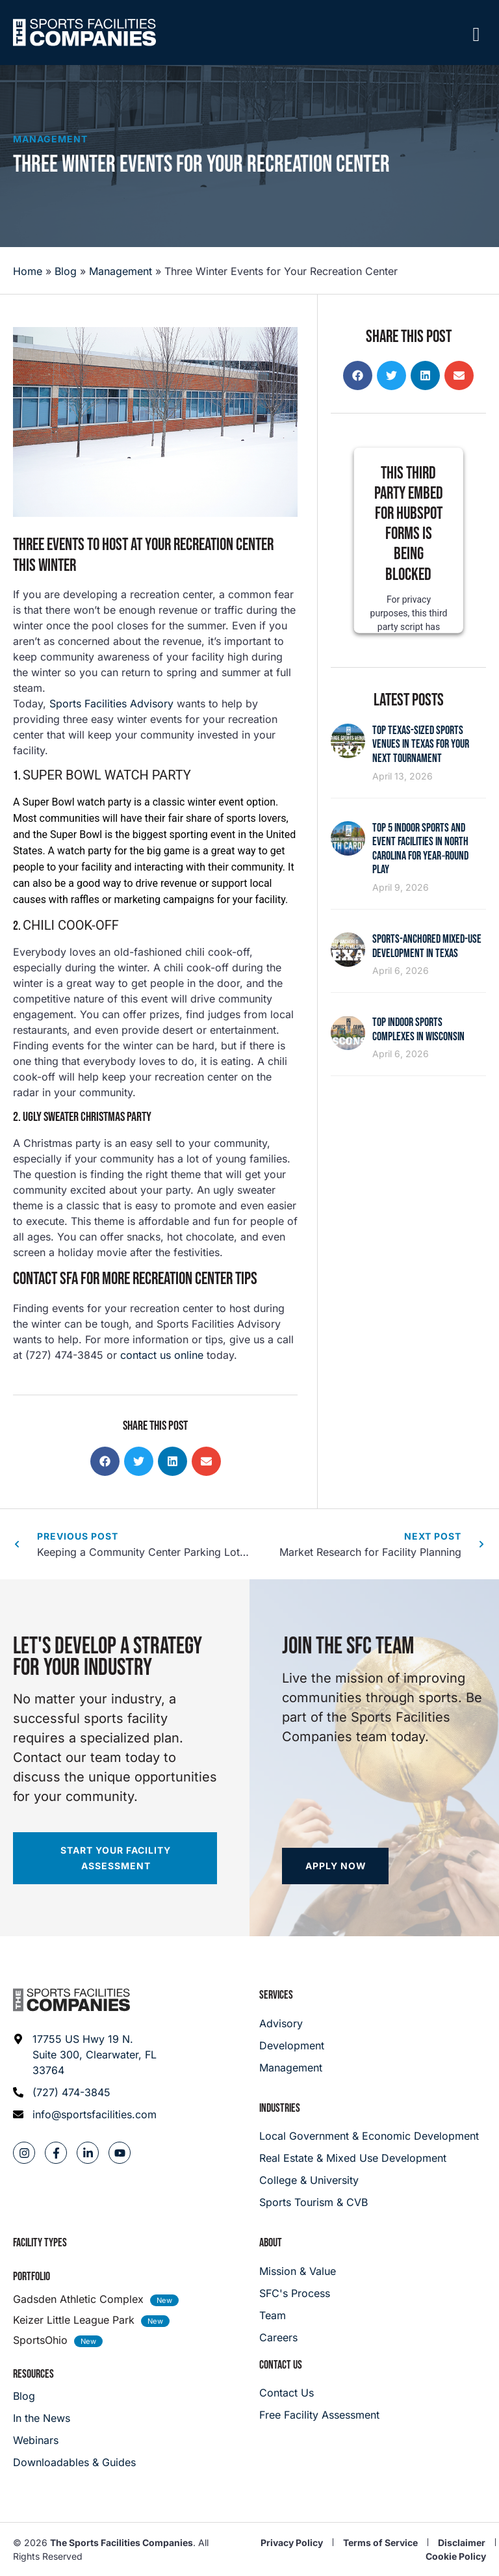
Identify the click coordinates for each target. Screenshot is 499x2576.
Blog (66, 271)
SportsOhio (40, 2339)
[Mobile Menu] (476, 34)
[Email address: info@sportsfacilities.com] (85, 2114)
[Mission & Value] (297, 2271)
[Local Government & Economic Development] (372, 2136)
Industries (279, 2108)
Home (27, 271)
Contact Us (280, 2365)
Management (50, 138)
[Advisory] (291, 2023)
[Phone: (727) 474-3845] (85, 2092)
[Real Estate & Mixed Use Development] (372, 2158)
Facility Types (40, 2243)
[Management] (291, 2067)
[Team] (297, 2315)
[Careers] (297, 2337)
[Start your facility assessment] (115, 1858)
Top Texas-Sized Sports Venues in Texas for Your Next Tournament (420, 744)
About (270, 2243)
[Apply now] (335, 1866)
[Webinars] (74, 2440)
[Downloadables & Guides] (74, 2462)
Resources (33, 2374)
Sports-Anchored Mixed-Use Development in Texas (426, 946)
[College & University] (372, 2180)
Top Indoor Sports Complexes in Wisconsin (418, 1030)
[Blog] (74, 2396)
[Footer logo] (71, 2000)
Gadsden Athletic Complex (78, 2299)
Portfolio (31, 2276)
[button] (105, 1461)
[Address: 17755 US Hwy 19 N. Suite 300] (85, 2054)
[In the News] (74, 2418)
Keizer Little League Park (73, 2319)
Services (276, 1995)
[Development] (291, 2045)
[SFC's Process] (297, 2293)
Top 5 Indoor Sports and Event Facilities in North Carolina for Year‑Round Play (420, 849)
